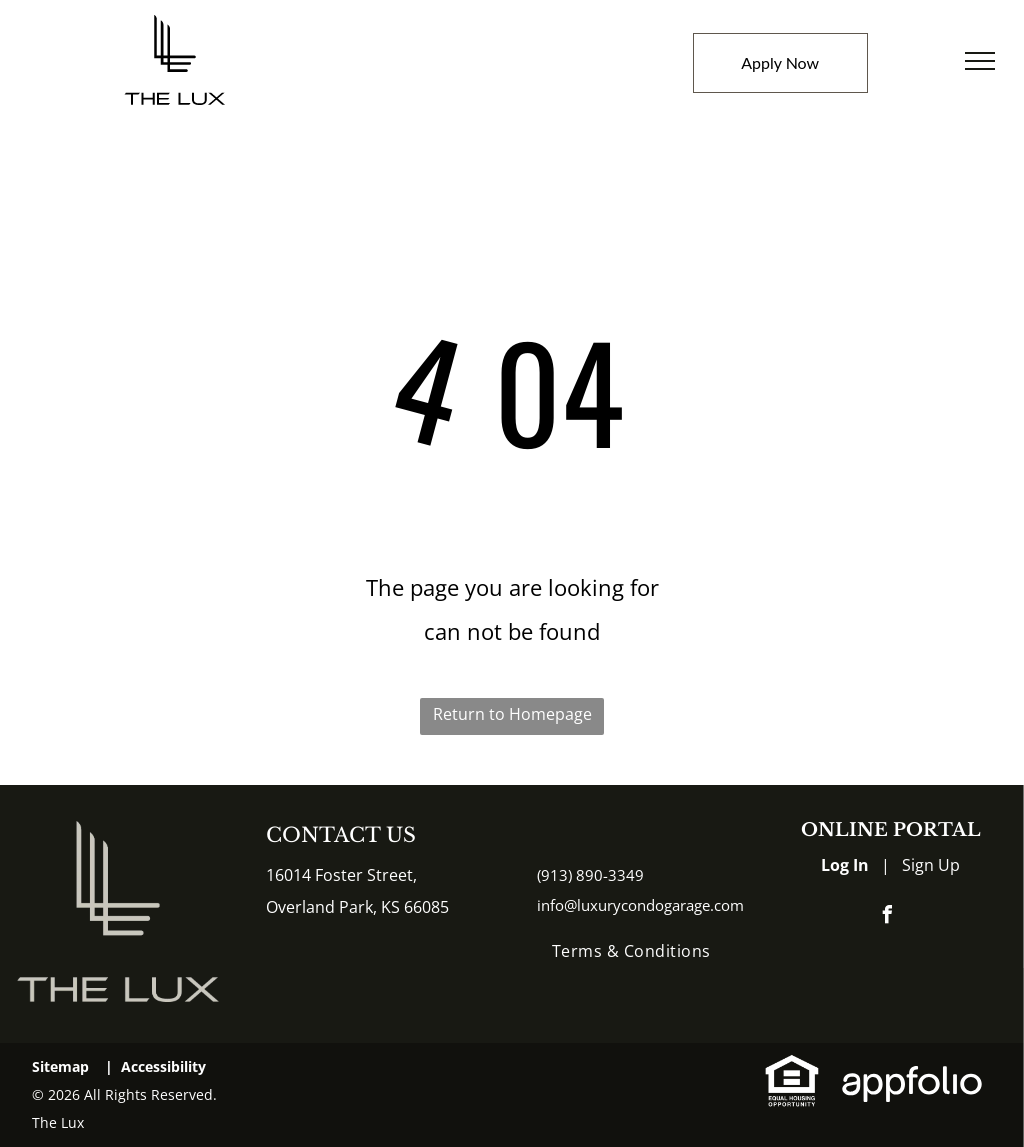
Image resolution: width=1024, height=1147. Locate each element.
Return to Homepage (512, 714)
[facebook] (887, 917)
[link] (792, 1069)
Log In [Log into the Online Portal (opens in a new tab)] (845, 865)
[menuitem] (631, 951)
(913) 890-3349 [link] (590, 875)
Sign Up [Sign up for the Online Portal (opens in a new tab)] (931, 865)
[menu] (980, 61)
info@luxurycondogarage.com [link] (640, 905)
